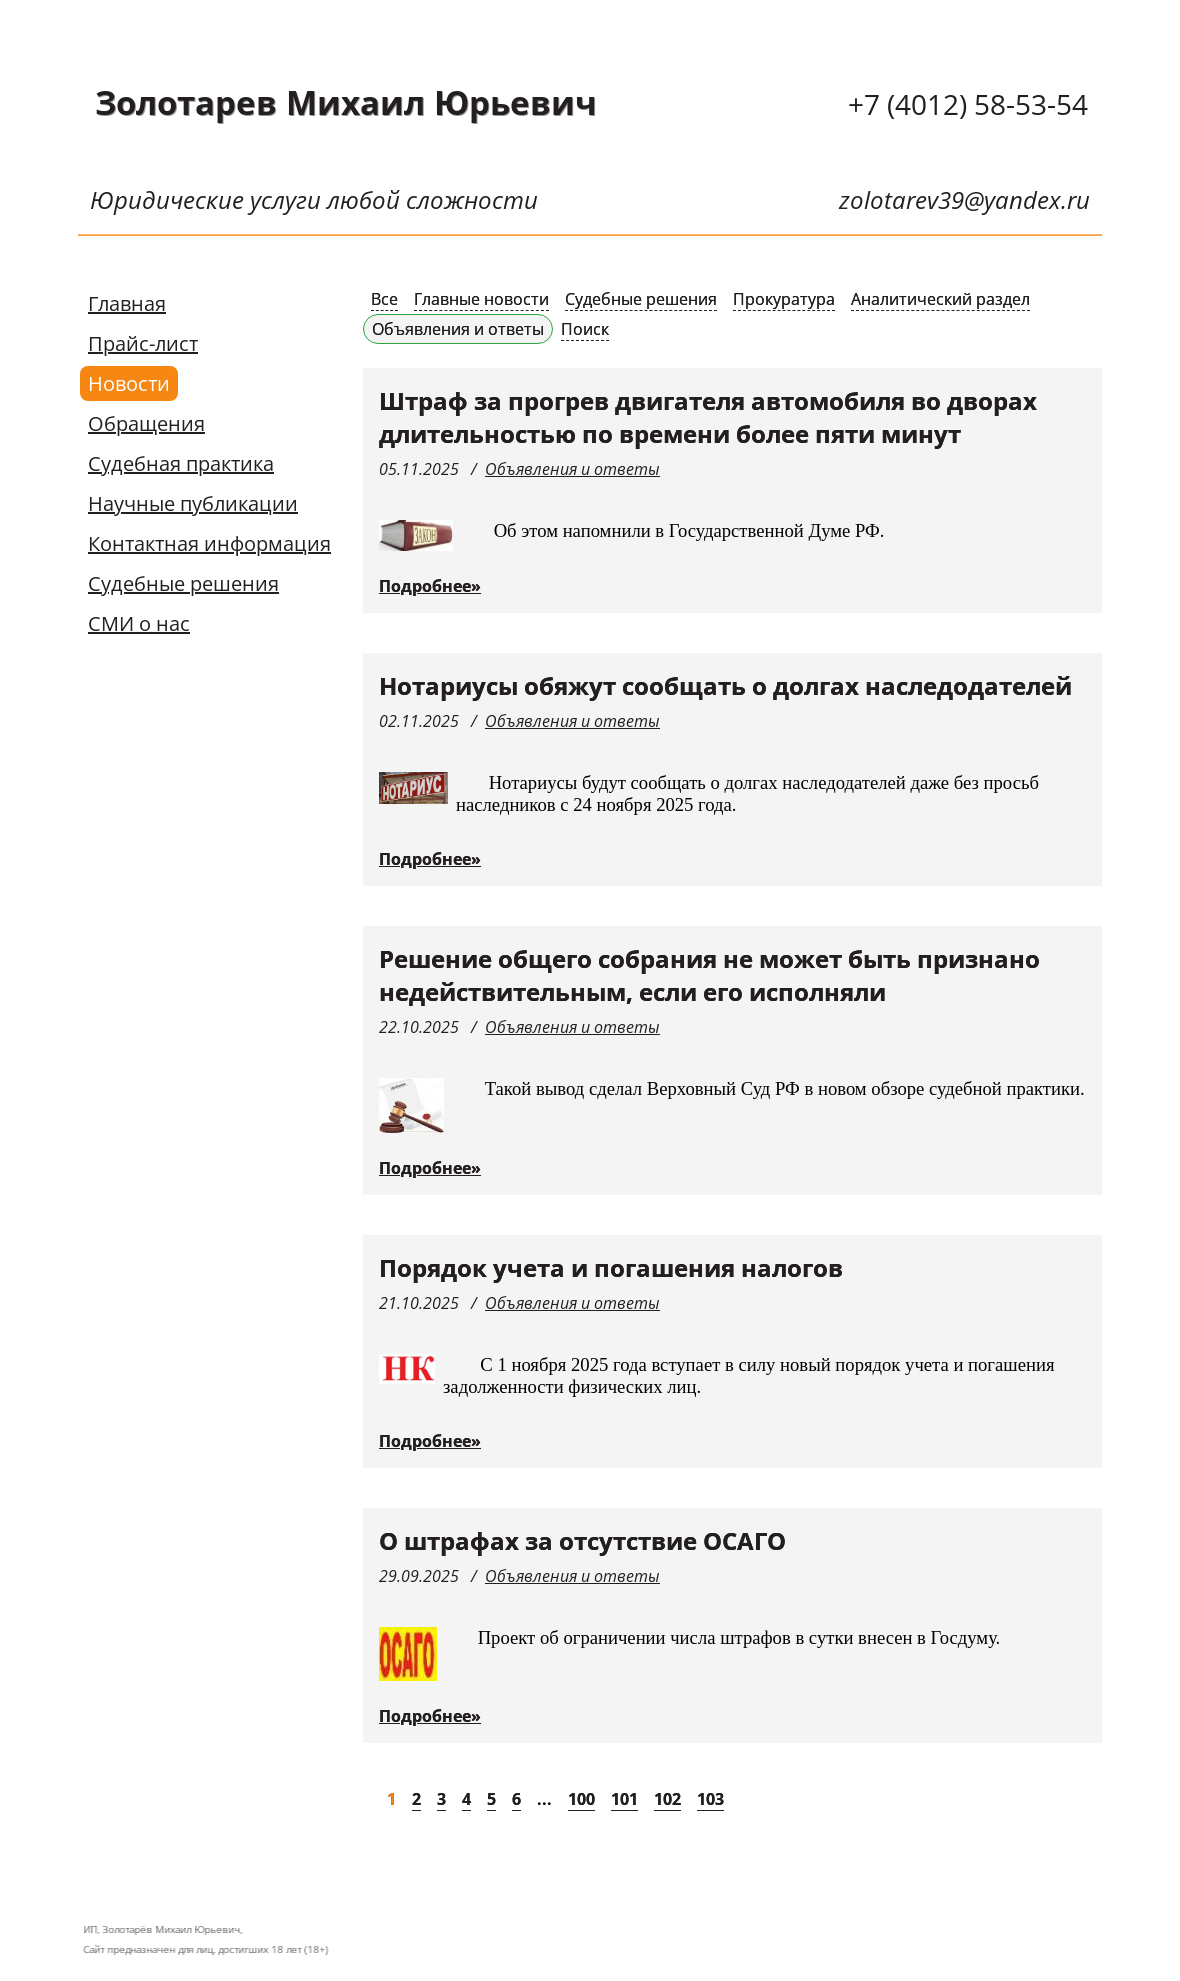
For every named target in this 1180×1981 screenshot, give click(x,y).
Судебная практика (181, 463)
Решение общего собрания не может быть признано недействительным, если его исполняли (709, 975)
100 (581, 1799)
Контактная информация (209, 543)
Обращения (146, 423)
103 (710, 1799)
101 (624, 1799)
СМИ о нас (139, 623)
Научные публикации (193, 503)
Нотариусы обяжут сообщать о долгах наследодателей (725, 685)
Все (384, 299)
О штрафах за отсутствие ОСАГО (582, 1540)
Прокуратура (784, 299)
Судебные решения (183, 583)
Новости (129, 383)
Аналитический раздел (940, 299)
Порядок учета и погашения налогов (611, 1267)
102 (667, 1799)
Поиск (585, 329)
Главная (127, 303)
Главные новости (481, 299)
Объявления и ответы (458, 329)
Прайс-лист (143, 343)
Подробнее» (430, 586)
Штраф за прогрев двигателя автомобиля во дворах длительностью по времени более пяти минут (708, 417)
